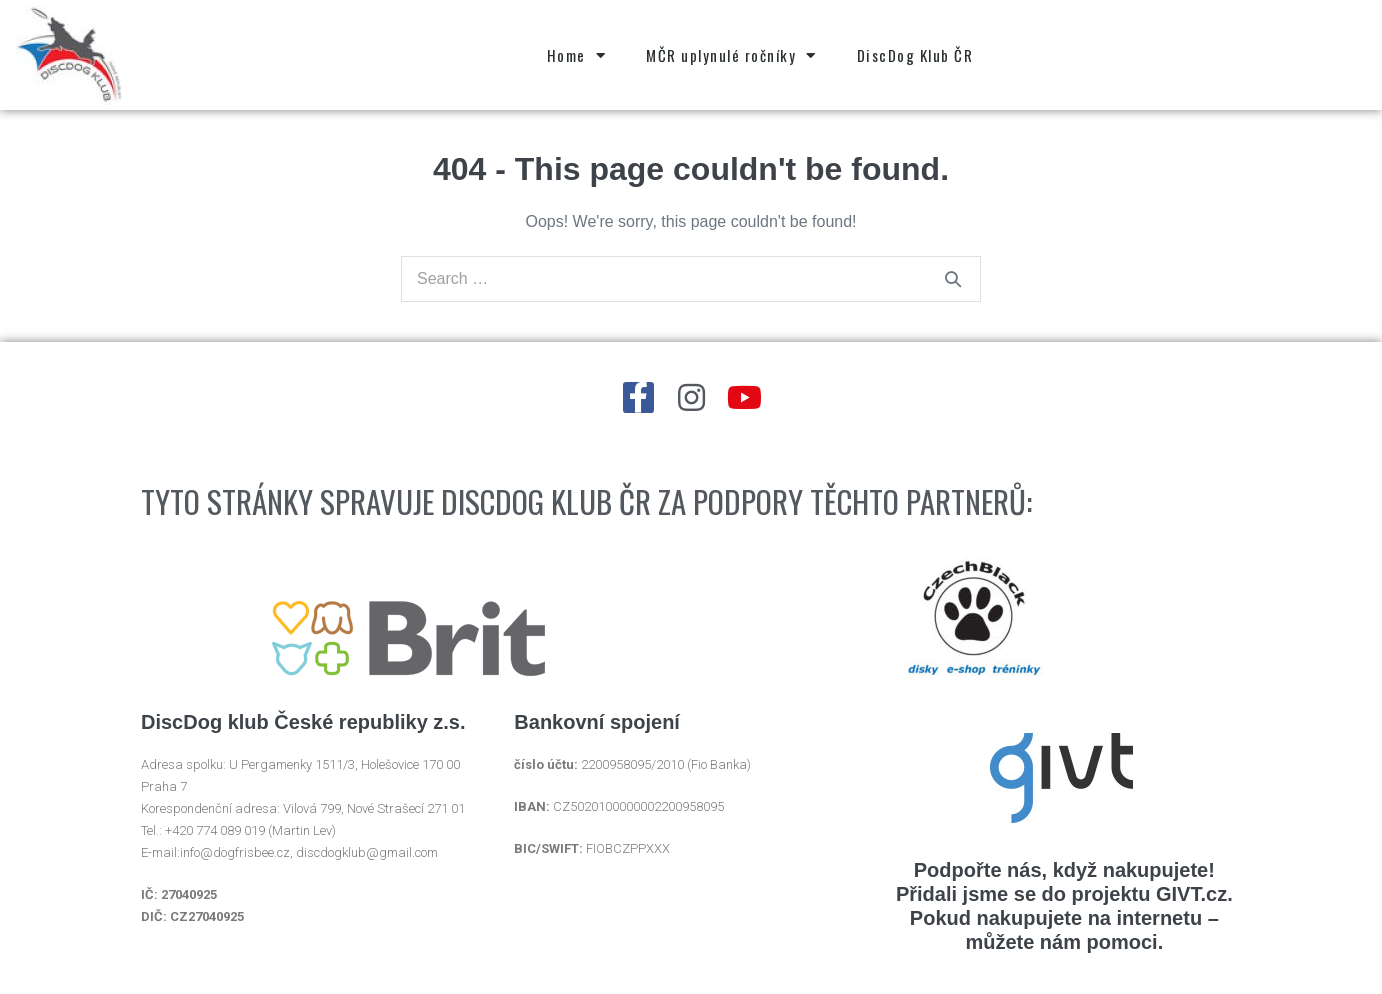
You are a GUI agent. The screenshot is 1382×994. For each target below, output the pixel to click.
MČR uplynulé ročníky (731, 55)
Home (577, 55)
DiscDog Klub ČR (915, 55)
